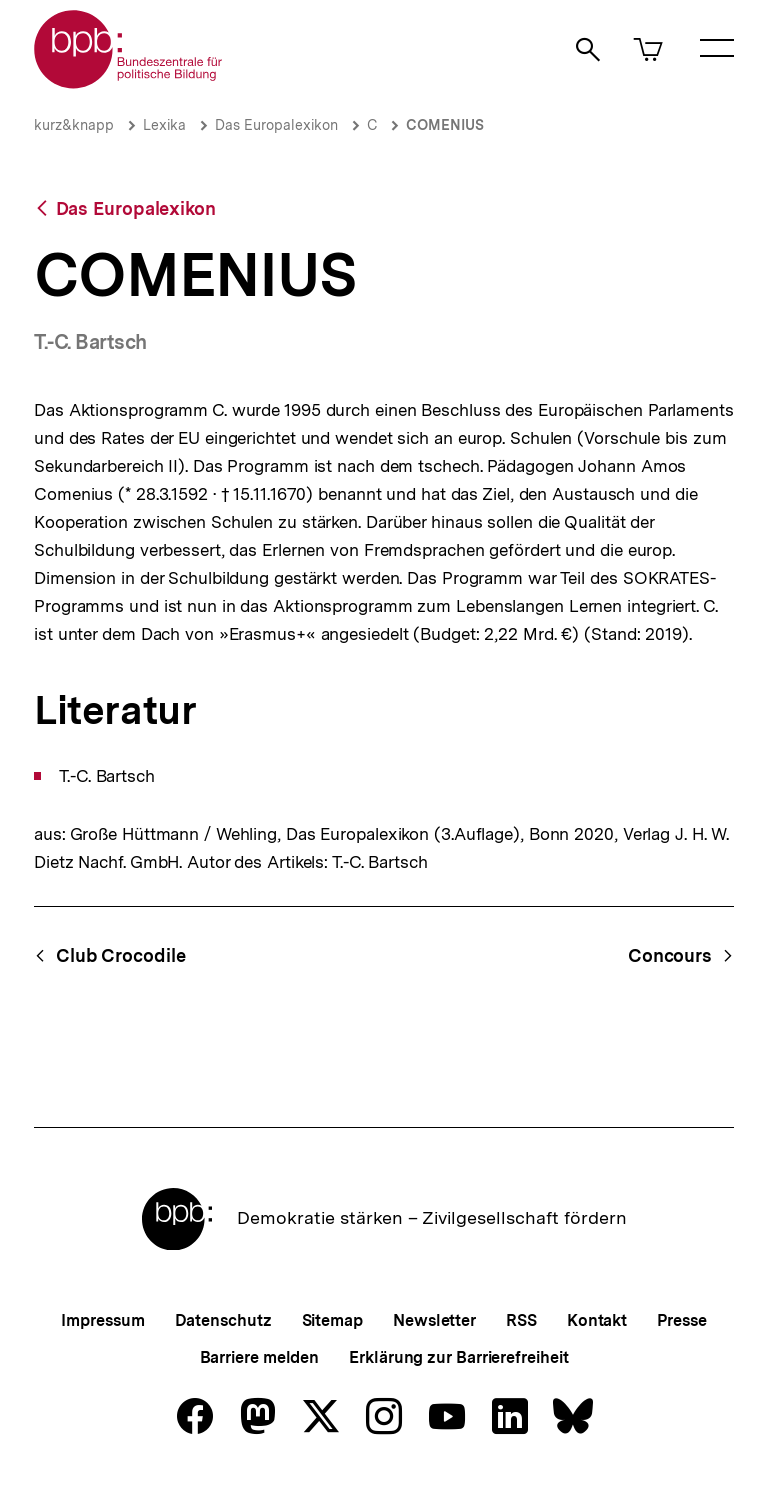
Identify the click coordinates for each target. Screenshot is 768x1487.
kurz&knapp (74, 125)
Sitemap (332, 1320)
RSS (521, 1320)
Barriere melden (260, 1357)
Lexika (164, 125)
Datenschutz (223, 1320)
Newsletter (434, 1320)
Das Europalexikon (276, 125)
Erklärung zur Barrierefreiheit (458, 1357)
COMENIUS (445, 125)
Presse (681, 1320)
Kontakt (597, 1320)
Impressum (102, 1320)
